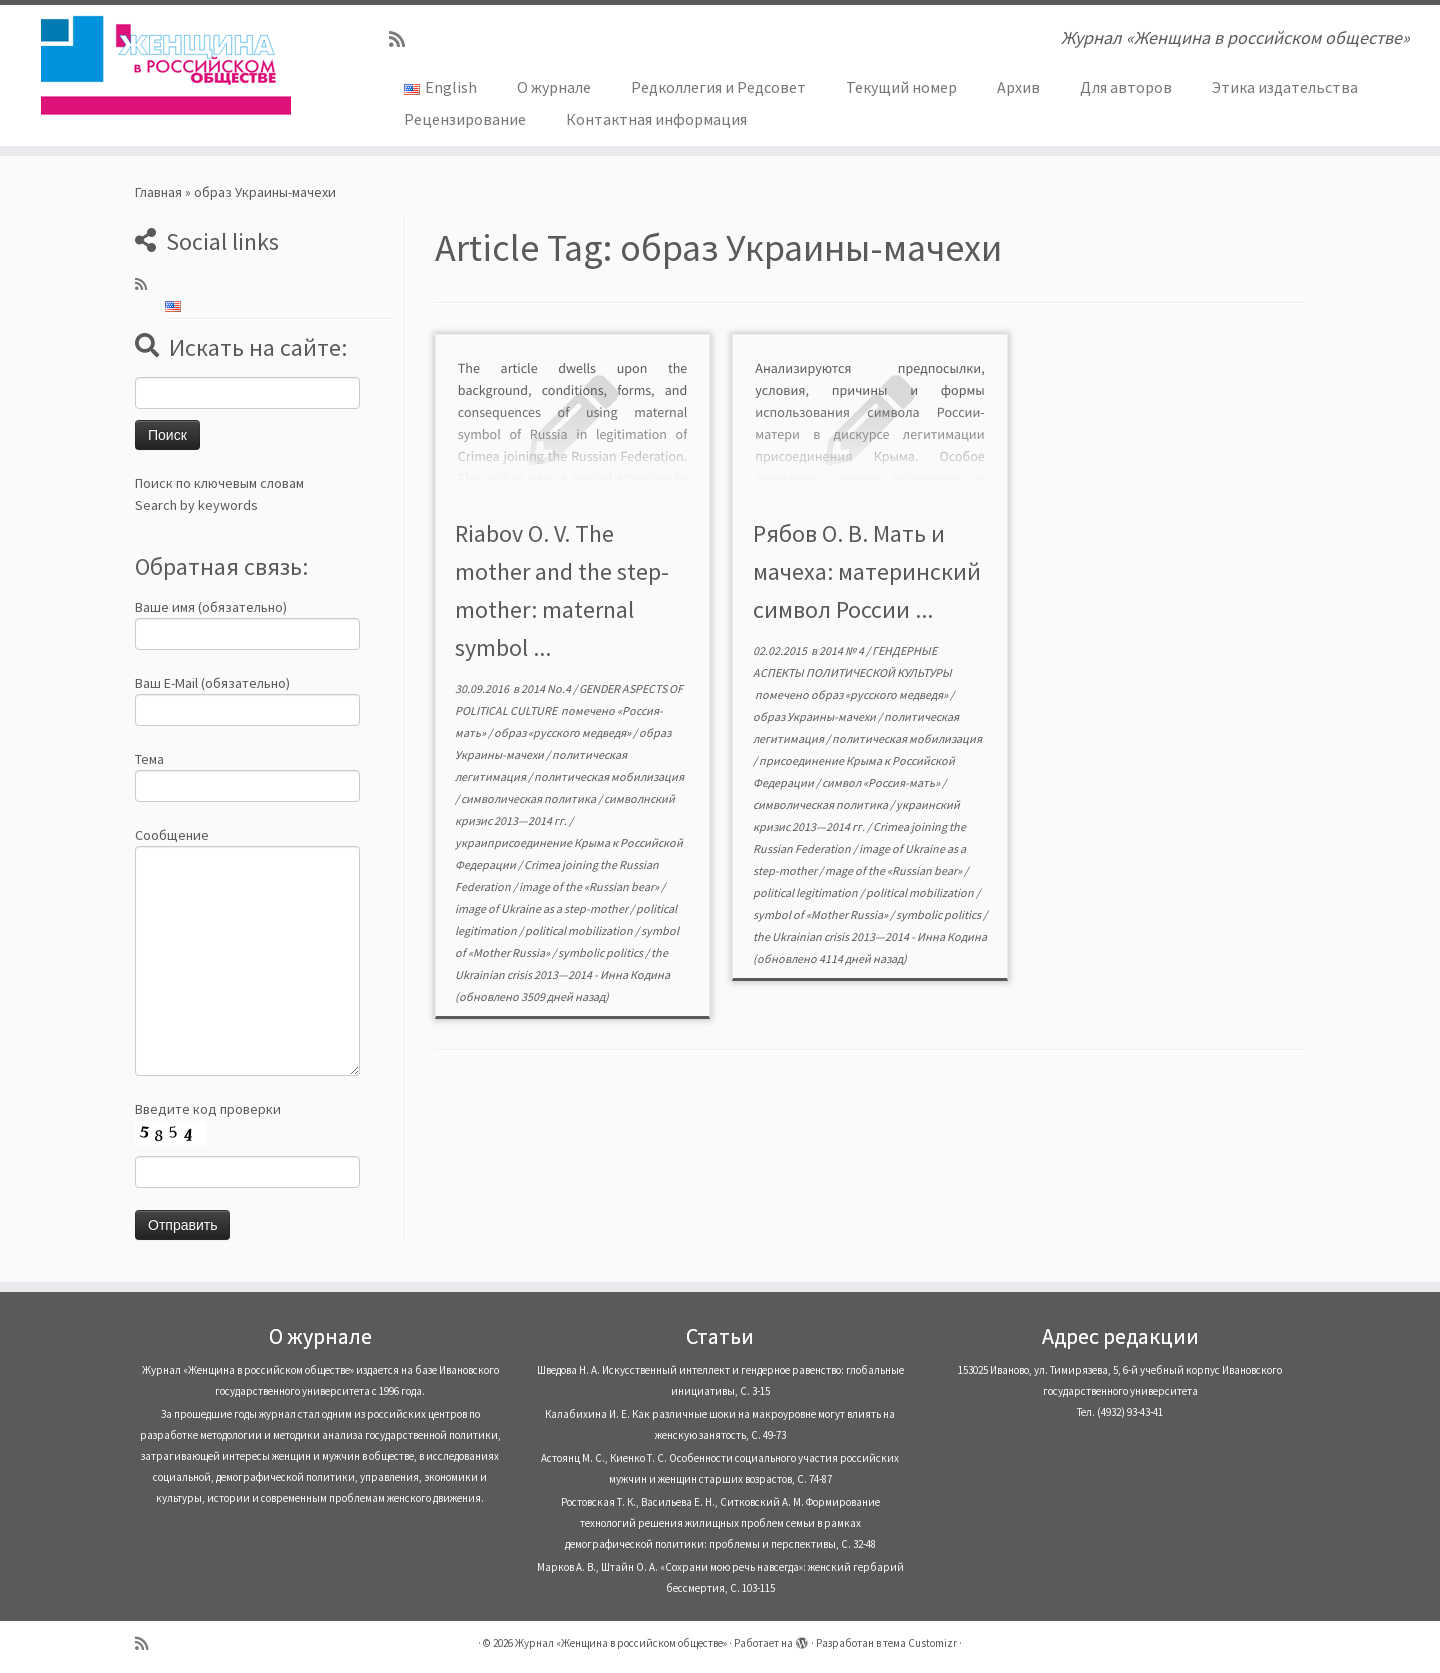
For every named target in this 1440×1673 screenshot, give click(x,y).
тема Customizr (920, 1643)
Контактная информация (656, 119)
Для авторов (1126, 87)
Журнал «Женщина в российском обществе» (621, 1643)
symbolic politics (601, 952)
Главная (158, 192)
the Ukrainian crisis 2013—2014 (832, 936)
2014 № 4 (842, 650)
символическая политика (529, 798)
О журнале (554, 87)
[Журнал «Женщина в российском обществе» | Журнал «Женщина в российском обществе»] (166, 65)
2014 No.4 (547, 688)
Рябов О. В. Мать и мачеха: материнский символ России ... (867, 571)
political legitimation (806, 892)
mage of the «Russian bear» (894, 870)
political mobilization (580, 930)
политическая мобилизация (609, 776)
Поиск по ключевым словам (219, 483)
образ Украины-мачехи (815, 716)
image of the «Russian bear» (590, 886)
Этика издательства (1285, 87)
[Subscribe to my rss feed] (403, 39)
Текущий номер (901, 87)
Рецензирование (465, 119)
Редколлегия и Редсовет (718, 87)
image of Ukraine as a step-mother (542, 908)
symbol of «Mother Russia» (821, 914)
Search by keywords (196, 505)
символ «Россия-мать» (882, 782)
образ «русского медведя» (563, 732)
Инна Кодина (635, 974)
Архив (1018, 87)
